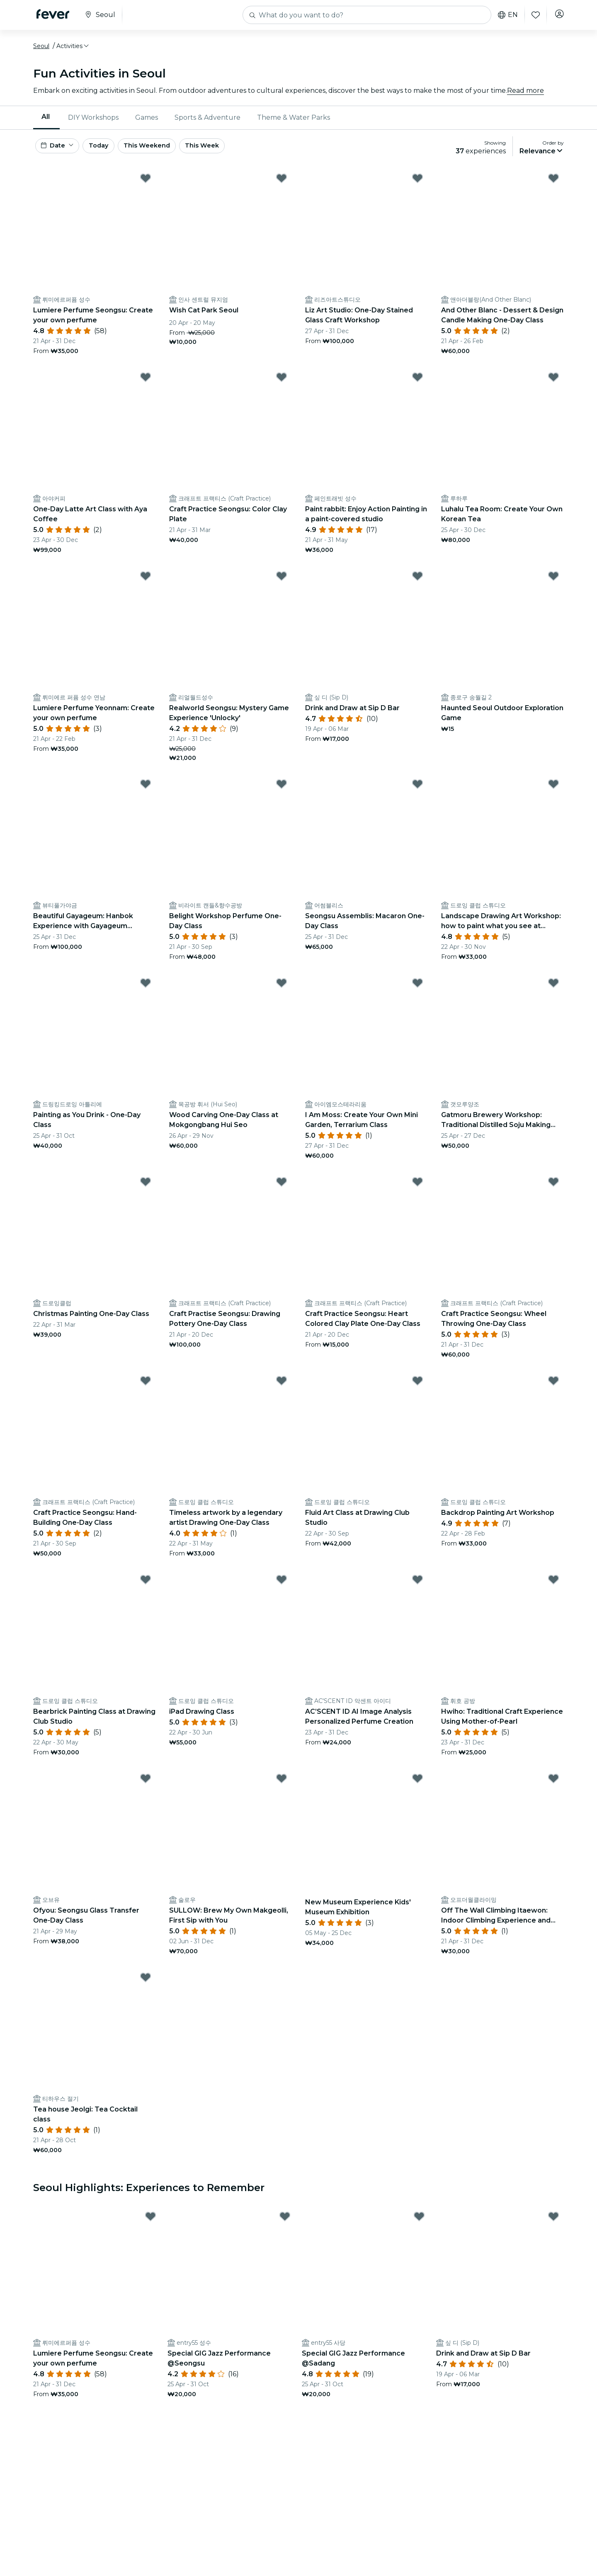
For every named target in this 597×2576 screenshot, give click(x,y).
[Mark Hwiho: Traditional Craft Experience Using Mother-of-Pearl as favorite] (553, 1588)
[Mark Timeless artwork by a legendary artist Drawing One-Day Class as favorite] (281, 1389)
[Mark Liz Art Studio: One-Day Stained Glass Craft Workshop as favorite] (417, 186)
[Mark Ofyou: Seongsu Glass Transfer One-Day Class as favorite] (145, 1787)
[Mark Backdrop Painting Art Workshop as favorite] (553, 1389)
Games (146, 122)
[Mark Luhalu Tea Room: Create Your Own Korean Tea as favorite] (553, 385)
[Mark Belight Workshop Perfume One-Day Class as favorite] (281, 792)
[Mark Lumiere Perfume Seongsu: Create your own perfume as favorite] (145, 186)
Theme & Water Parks (293, 122)
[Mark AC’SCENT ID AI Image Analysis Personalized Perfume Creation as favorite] (417, 1588)
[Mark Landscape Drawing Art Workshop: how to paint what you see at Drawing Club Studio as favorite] (553, 792)
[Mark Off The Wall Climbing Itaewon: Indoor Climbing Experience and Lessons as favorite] (553, 1787)
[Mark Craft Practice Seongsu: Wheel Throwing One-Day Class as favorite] (553, 1190)
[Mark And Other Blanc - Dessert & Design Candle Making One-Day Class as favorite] (553, 186)
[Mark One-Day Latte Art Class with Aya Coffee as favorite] (145, 385)
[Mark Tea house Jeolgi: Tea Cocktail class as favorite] (145, 1986)
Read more (525, 95)
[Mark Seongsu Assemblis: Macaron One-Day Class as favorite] (417, 792)
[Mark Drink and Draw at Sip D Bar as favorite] (417, 584)
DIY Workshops (93, 122)
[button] (73, 51)
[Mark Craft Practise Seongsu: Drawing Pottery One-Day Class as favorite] (281, 1190)
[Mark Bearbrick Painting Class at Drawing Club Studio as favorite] (145, 1588)
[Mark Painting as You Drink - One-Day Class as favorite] (145, 991)
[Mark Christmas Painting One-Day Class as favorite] (145, 1190)
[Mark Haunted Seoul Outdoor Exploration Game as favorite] (553, 584)
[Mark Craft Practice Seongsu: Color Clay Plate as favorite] (281, 385)
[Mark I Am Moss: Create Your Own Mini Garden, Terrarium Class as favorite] (417, 991)
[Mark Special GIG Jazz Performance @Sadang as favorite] (419, 2225)
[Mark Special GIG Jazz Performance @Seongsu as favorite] (284, 2225)
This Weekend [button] (169, 153)
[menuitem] (46, 122)
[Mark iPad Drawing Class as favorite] (281, 1588)
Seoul (41, 51)
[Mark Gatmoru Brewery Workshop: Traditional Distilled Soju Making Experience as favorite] (553, 991)
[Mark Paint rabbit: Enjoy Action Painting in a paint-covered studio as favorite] (417, 385)
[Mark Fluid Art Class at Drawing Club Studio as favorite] (417, 1389)
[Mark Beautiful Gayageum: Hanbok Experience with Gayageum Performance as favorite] (145, 792)
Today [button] (111, 153)
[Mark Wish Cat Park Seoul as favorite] (281, 186)
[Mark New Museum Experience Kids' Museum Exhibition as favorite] (417, 1787)
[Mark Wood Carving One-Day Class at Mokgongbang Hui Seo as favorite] (281, 991)
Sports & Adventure (207, 122)
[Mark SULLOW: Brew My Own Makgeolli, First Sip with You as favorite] (281, 1787)
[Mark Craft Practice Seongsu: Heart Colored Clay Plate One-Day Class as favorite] (417, 1190)
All (45, 122)
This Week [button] (230, 153)
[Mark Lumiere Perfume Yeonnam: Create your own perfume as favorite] (145, 584)
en (505, 15)
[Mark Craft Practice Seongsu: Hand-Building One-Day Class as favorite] (145, 1389)
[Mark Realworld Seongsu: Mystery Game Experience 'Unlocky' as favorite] (281, 584)
